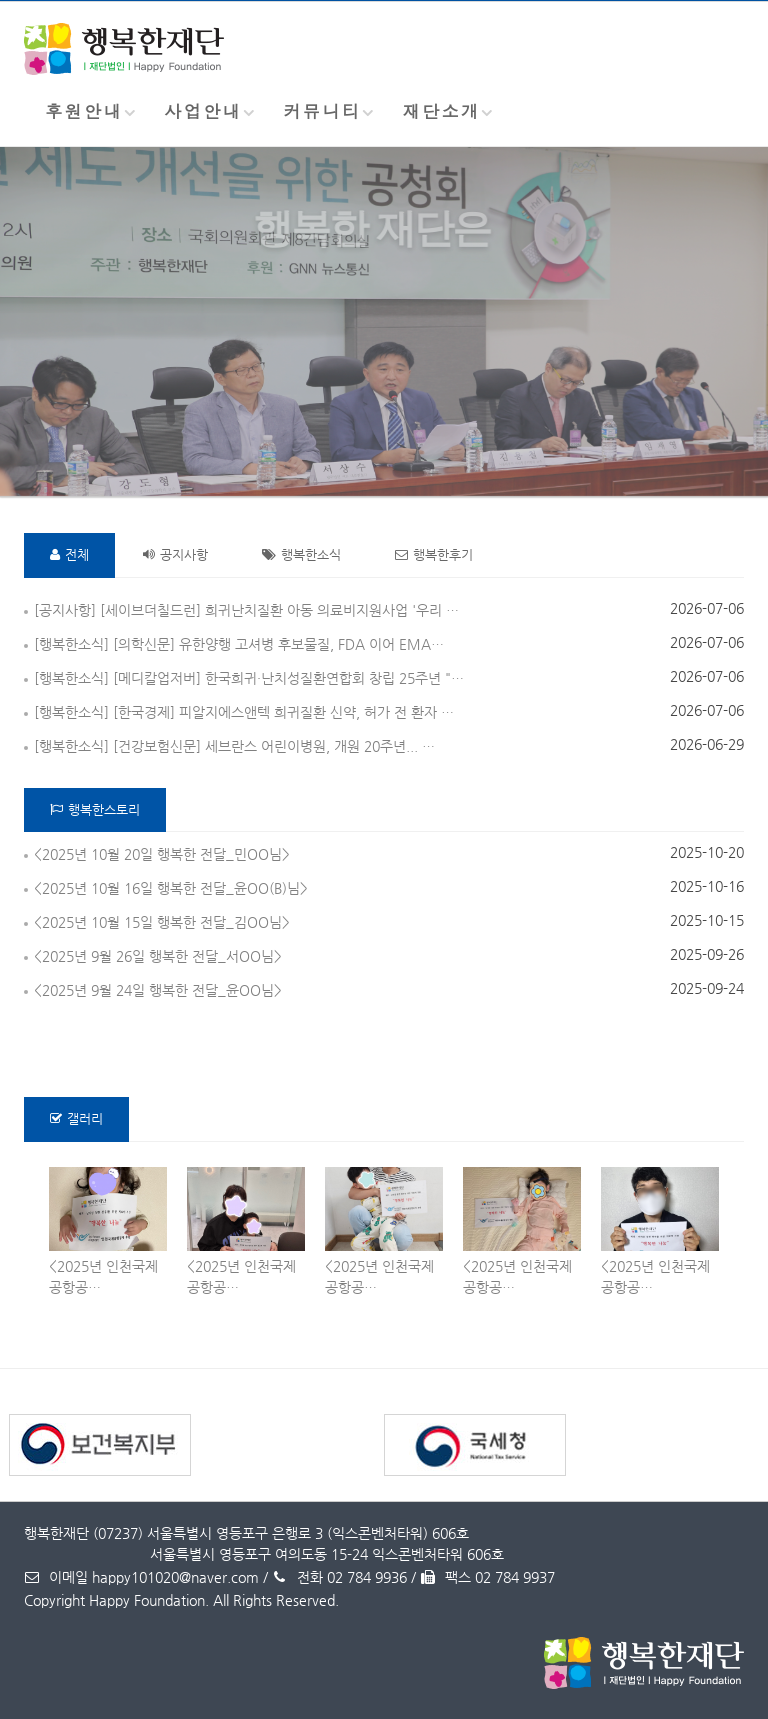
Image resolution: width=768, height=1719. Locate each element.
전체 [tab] (69, 554)
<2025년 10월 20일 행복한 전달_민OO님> (162, 854)
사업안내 (203, 111)
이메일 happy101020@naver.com (141, 1577)
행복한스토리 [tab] (95, 809)
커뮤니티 (322, 111)
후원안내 (84, 111)
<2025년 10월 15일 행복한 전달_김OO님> (162, 922)
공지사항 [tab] (175, 554)
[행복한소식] (71, 644)
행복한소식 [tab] (301, 554)
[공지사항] (65, 610)
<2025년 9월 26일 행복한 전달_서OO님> (158, 956)
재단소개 (442, 111)
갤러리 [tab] (76, 1118)
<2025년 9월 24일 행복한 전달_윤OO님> (158, 990)
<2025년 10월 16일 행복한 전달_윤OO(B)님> (171, 888)
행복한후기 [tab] (434, 554)
